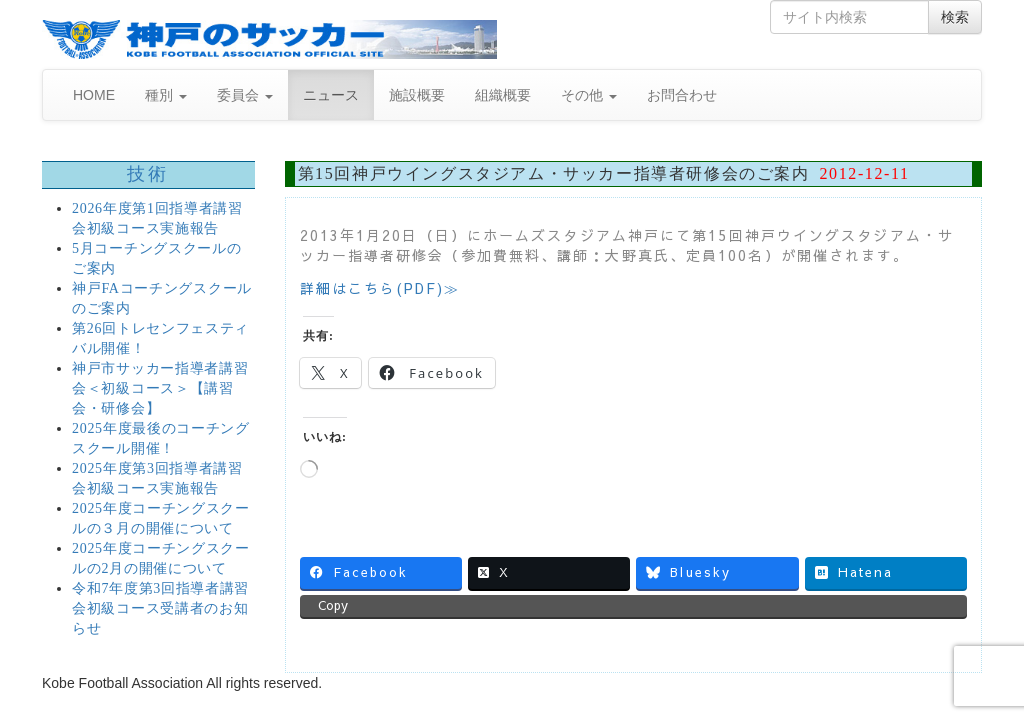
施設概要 (417, 95)
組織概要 (503, 95)
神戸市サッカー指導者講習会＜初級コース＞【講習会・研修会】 (160, 388)
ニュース (331, 95)
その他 (589, 95)
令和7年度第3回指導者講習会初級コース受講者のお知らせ (160, 608)
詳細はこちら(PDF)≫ (380, 288)
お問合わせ (682, 95)
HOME (94, 95)
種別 (166, 95)
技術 (148, 174)
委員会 (245, 95)
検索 (955, 17)
